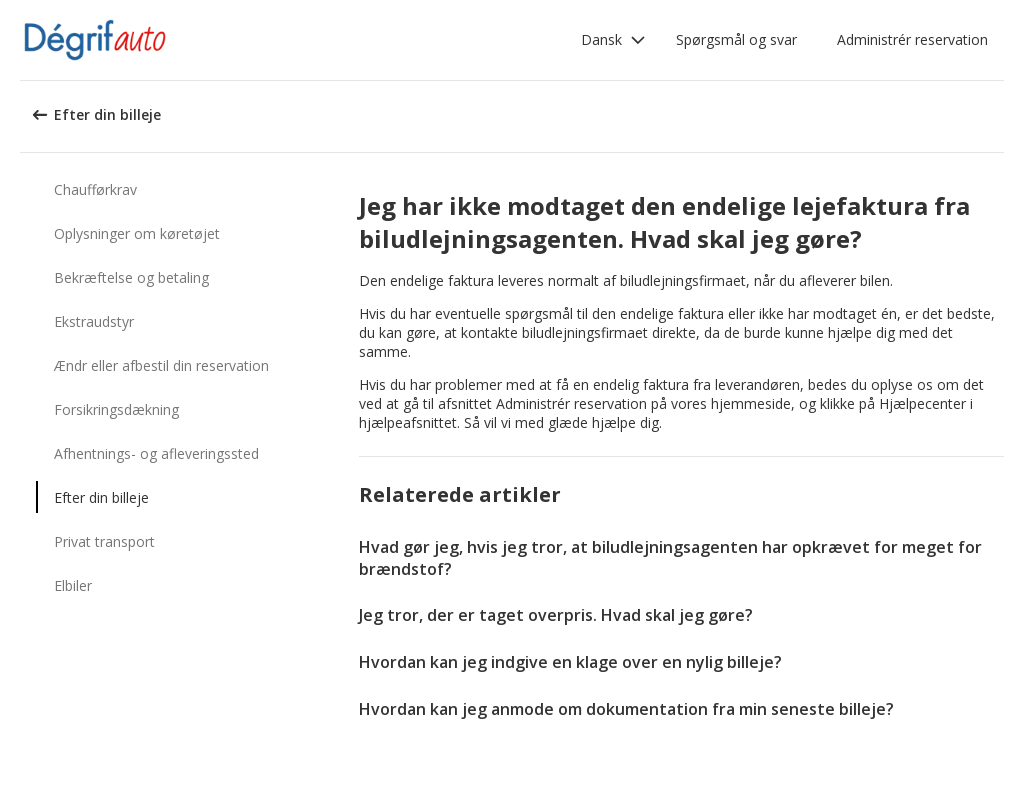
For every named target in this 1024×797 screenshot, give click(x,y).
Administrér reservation (912, 39)
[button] (613, 40)
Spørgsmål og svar (736, 39)
